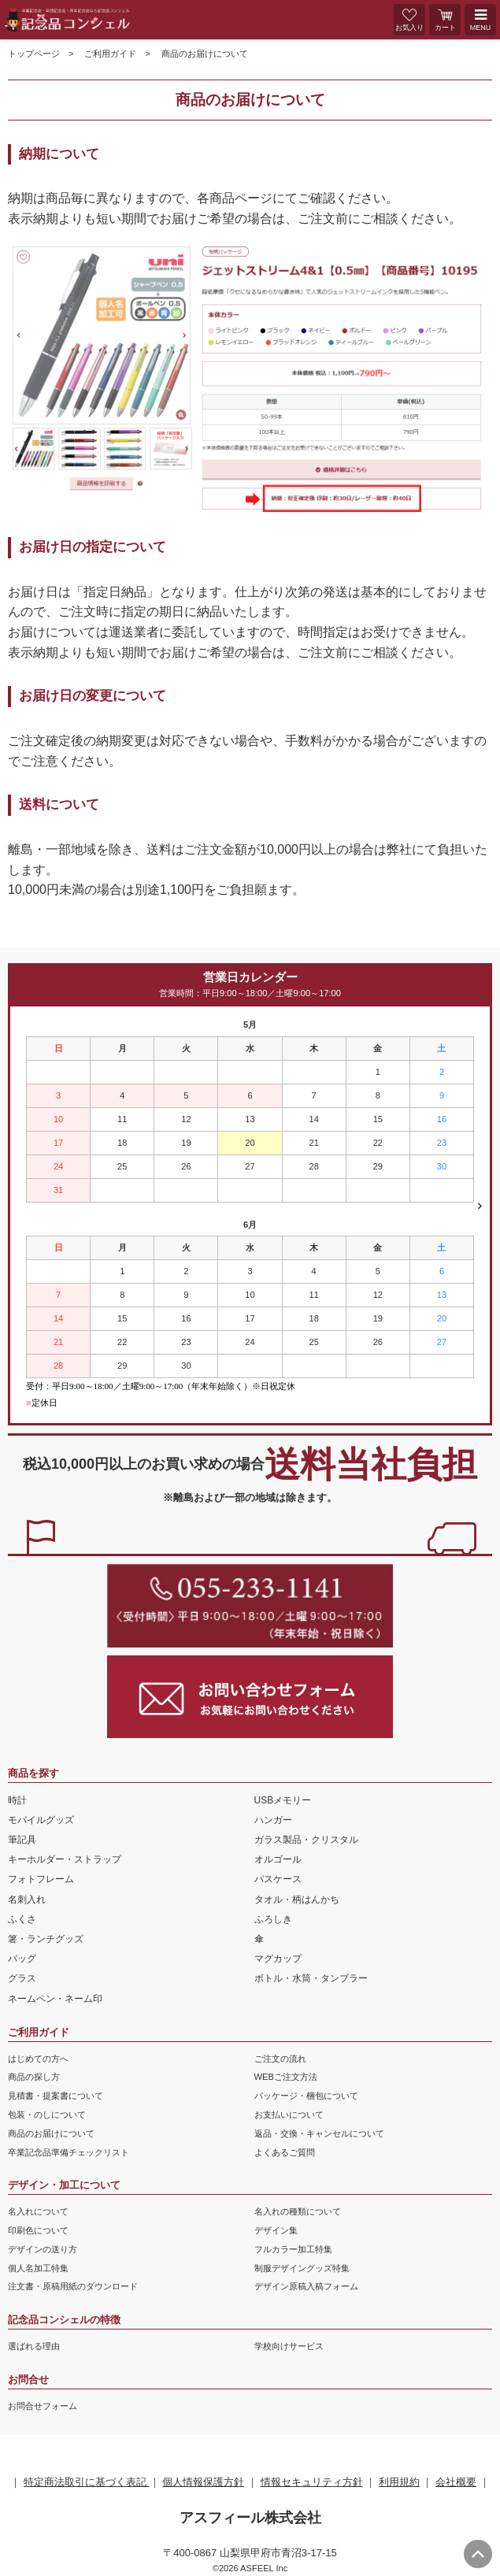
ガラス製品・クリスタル (306, 1839)
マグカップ (278, 1958)
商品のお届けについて (51, 2133)
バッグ (22, 1958)
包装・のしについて (47, 2114)
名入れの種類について (297, 2211)
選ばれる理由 (34, 2346)
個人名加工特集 (38, 2268)
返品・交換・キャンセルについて (319, 2133)
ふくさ (22, 1919)
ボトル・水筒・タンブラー (311, 1978)
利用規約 (399, 2482)
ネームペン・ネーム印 (55, 1998)
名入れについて (38, 2211)
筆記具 (22, 1839)
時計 (17, 1800)
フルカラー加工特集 (293, 2249)
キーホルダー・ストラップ (64, 1859)
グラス (22, 1978)
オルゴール (278, 1859)
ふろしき (273, 1919)
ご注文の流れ (280, 2058)
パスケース (278, 1879)
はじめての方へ (38, 2058)
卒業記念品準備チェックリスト (68, 2152)
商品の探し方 (34, 2076)
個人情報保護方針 (203, 2482)
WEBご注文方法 (285, 2076)
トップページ (34, 53)
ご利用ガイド (110, 53)
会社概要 (455, 2482)
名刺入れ (27, 1899)
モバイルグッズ (41, 1819)
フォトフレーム (41, 1879)
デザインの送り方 (42, 2249)
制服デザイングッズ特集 (302, 2268)
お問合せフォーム (42, 2406)
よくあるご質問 (284, 2152)
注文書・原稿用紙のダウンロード (73, 2286)
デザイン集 (276, 2230)
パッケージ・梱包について (306, 2095)
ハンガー (273, 1819)
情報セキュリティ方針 (312, 2482)
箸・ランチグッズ (45, 1938)
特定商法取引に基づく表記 (87, 2482)
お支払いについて (289, 2114)
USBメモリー (283, 1800)
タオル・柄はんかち (296, 1899)
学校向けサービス (289, 2346)
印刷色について (38, 2230)
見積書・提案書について (55, 2095)
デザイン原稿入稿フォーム (306, 2286)
